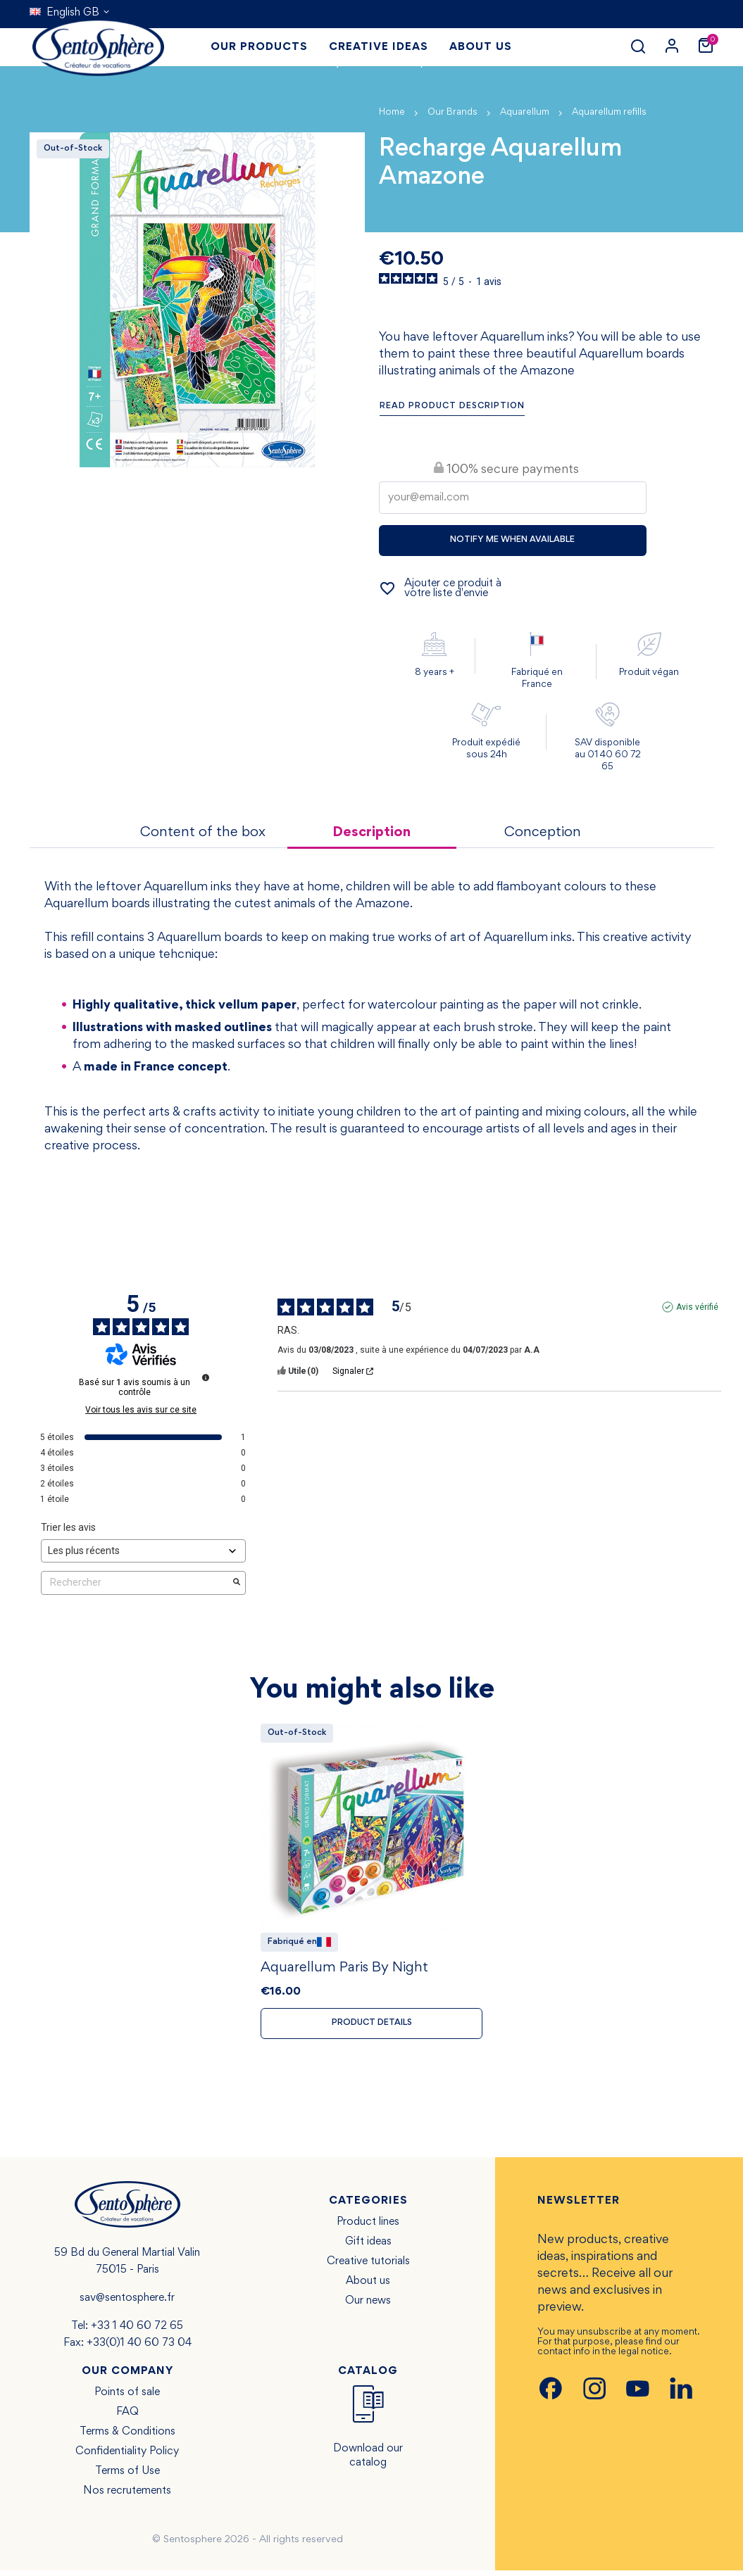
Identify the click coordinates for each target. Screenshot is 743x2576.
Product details (371, 2028)
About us (368, 2287)
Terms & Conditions (127, 2437)
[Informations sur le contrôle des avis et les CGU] (205, 1378)
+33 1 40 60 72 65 (137, 2332)
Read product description (452, 406)
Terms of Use (127, 2477)
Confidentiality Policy (127, 2457)
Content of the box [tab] (203, 833)
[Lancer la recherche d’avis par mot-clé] (236, 1584)
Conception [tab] (542, 833)
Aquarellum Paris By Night (344, 1972)
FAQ (127, 2418)
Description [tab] (371, 833)
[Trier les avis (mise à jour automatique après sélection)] (143, 1551)
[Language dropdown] (70, 12)
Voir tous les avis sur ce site (140, 1410)
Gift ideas (368, 2247)
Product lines (368, 2228)
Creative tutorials (368, 2267)
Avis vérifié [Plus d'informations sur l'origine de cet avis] (697, 1308)
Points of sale (127, 2398)
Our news (368, 2306)
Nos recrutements (127, 2496)
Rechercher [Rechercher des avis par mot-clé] (136, 1583)
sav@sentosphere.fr (127, 2304)
